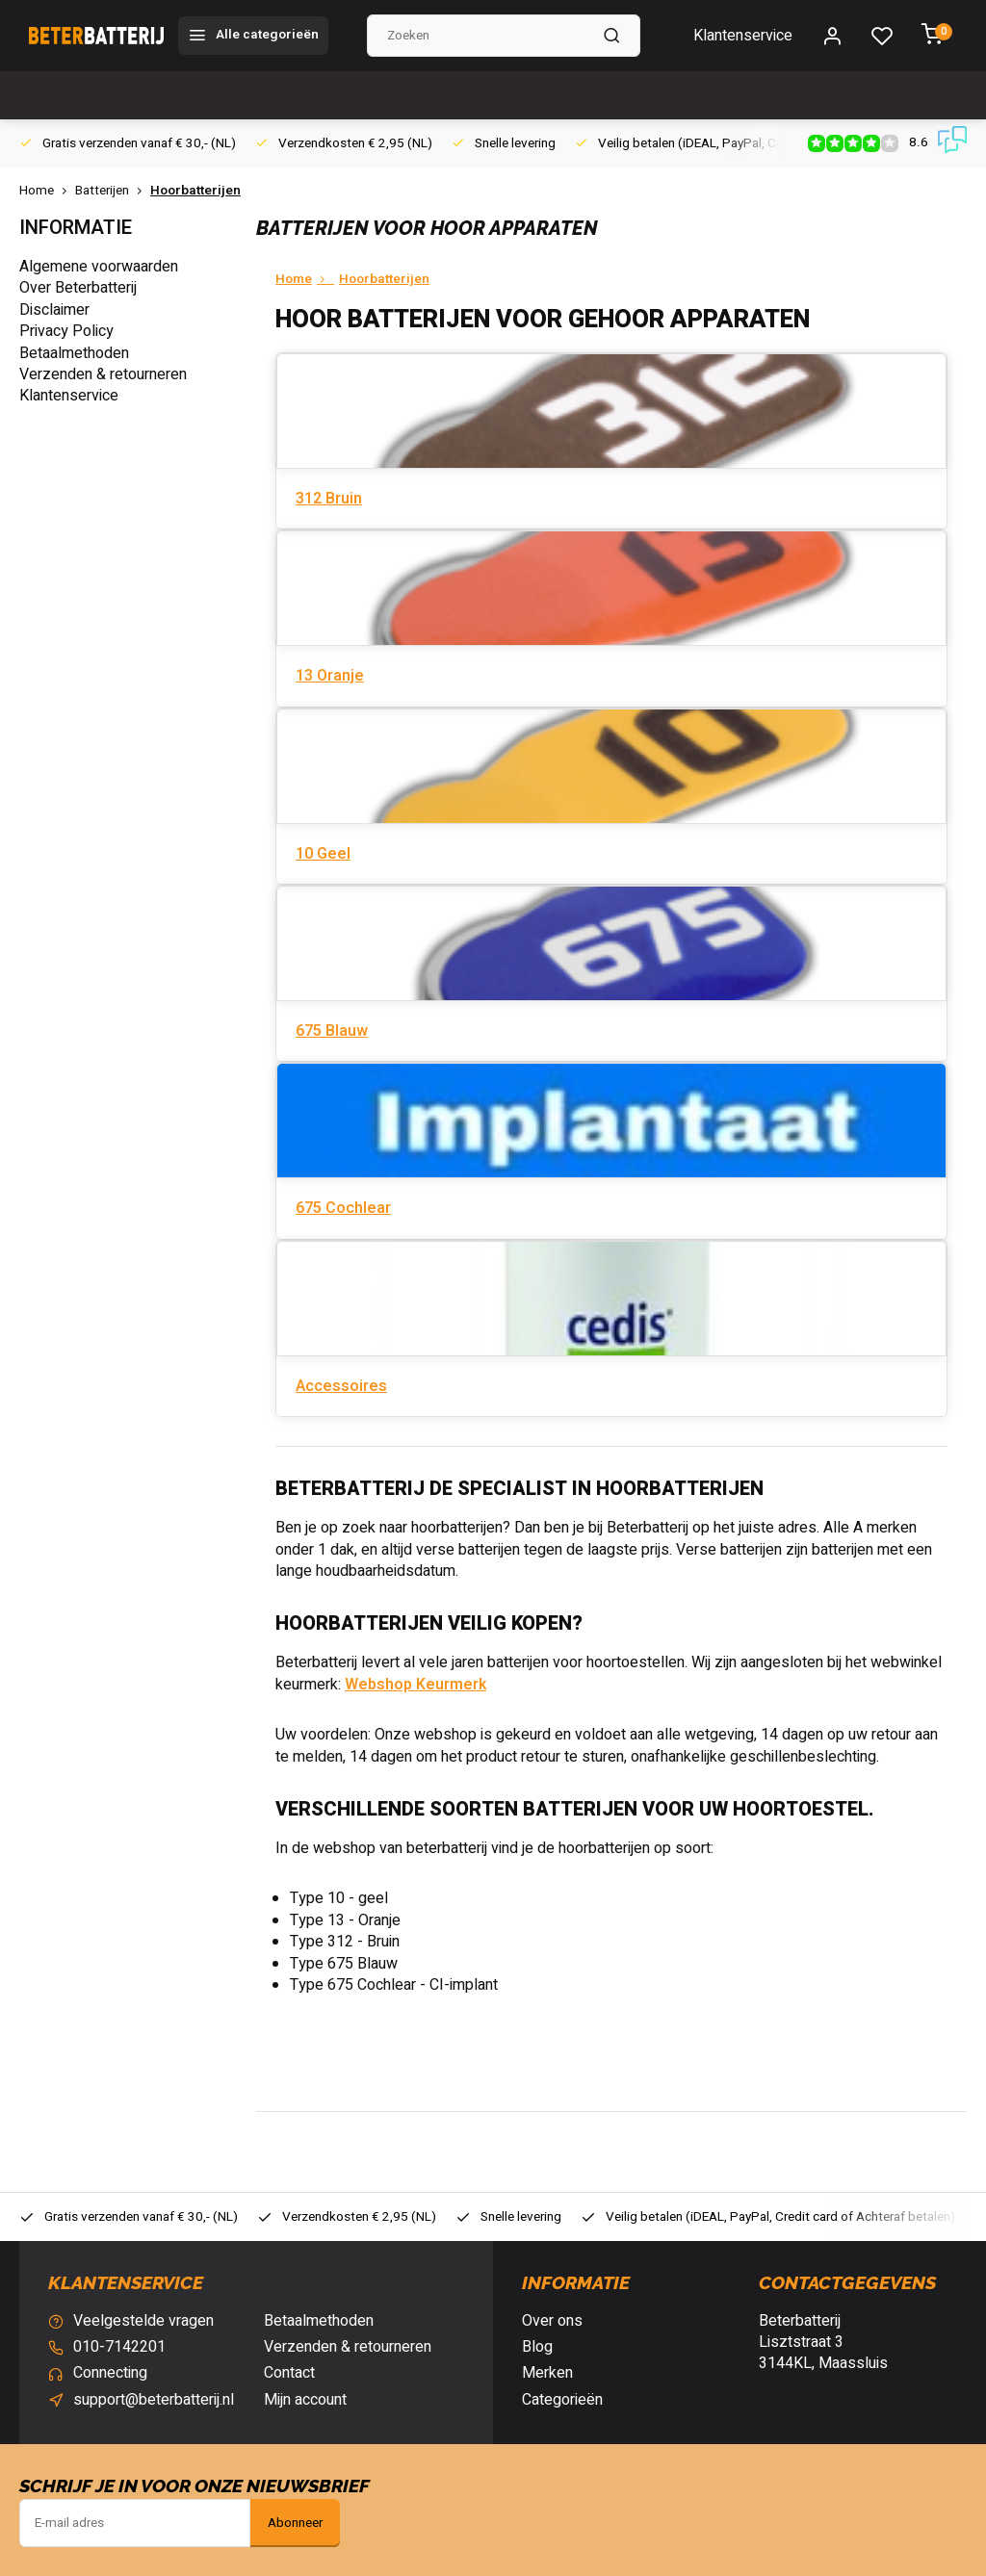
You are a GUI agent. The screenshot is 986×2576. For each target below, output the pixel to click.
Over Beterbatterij (78, 287)
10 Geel (323, 853)
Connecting (110, 2372)
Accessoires (341, 1386)
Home (47, 191)
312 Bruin (329, 498)
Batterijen (112, 191)
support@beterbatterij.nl (153, 2399)
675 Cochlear (343, 1208)
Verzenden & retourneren (103, 374)
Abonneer (295, 2523)
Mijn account (305, 2399)
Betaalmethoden (74, 353)
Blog (537, 2346)
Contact (289, 2372)
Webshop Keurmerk (415, 1684)
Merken (547, 2372)
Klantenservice (742, 35)
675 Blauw (332, 1031)
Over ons (552, 2320)
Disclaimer (54, 310)
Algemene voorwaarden (98, 266)
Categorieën (562, 2399)
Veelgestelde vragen (143, 2320)
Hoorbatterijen (195, 191)
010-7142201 (119, 2346)
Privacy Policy (66, 331)
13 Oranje (330, 675)
